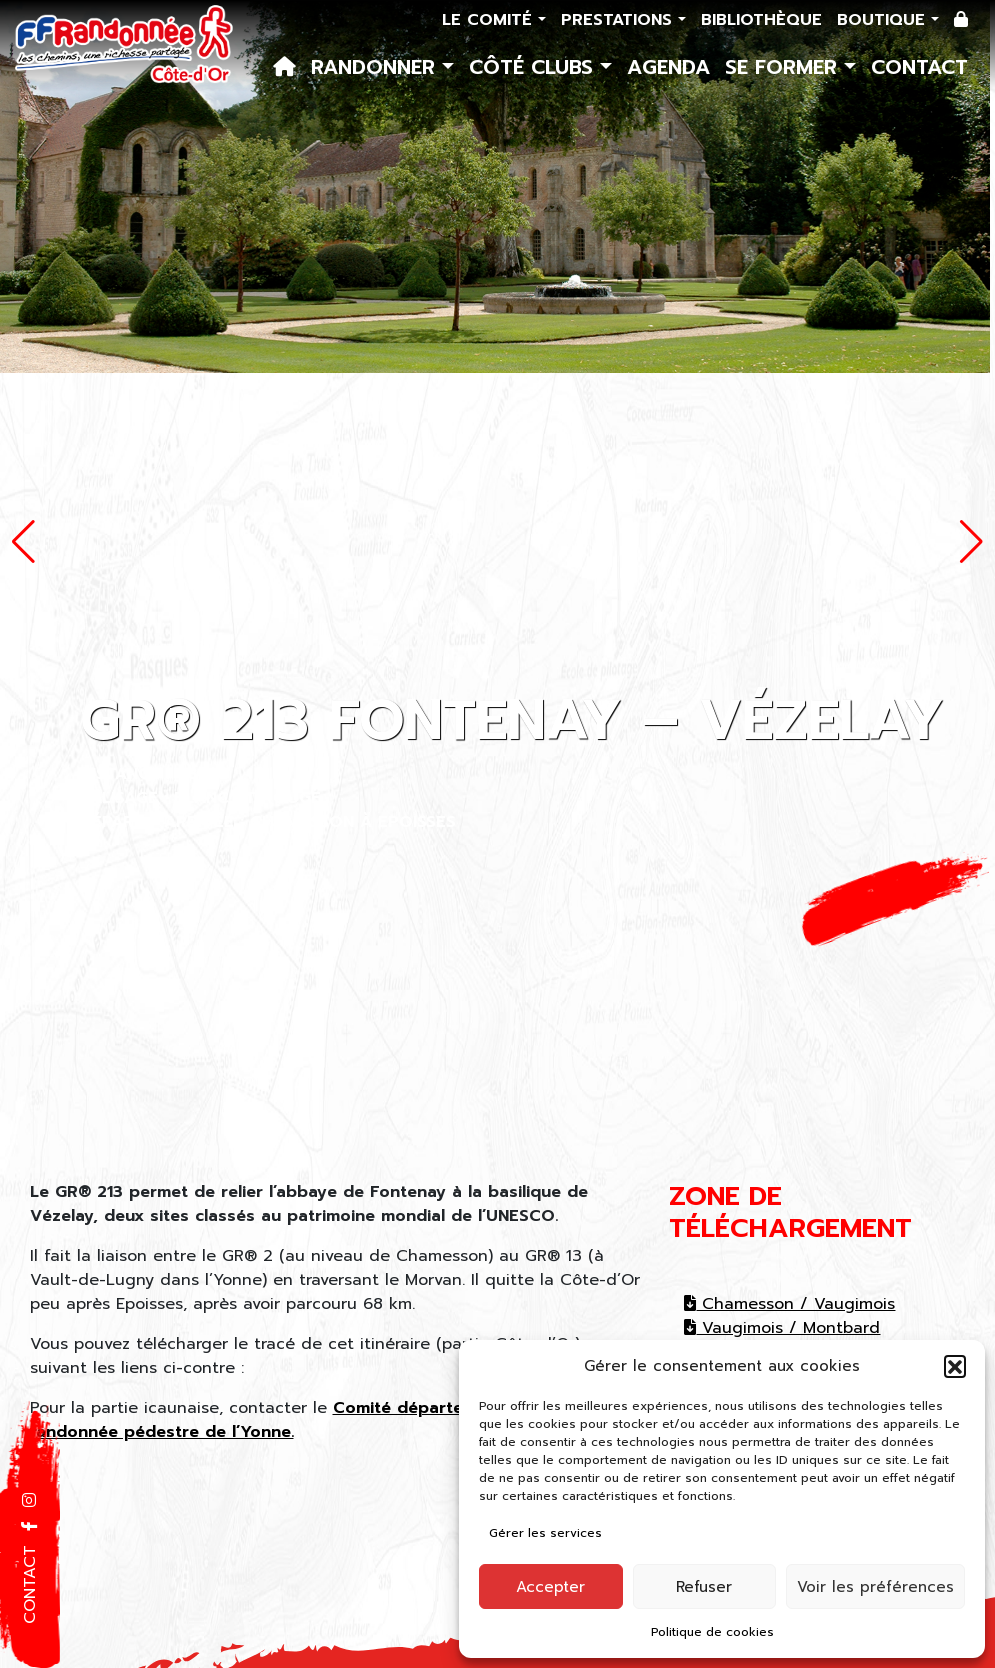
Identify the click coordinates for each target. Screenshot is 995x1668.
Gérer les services (545, 1533)
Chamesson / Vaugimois (789, 1304)
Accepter (550, 1587)
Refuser (704, 1587)
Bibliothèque (761, 20)
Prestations (619, 20)
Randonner (376, 67)
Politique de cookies (712, 1632)
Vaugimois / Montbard (782, 1328)
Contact (919, 67)
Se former (784, 67)
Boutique (884, 20)
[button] (955, 1366)
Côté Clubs (534, 67)
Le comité (490, 20)
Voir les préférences (875, 1587)
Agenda (668, 67)
